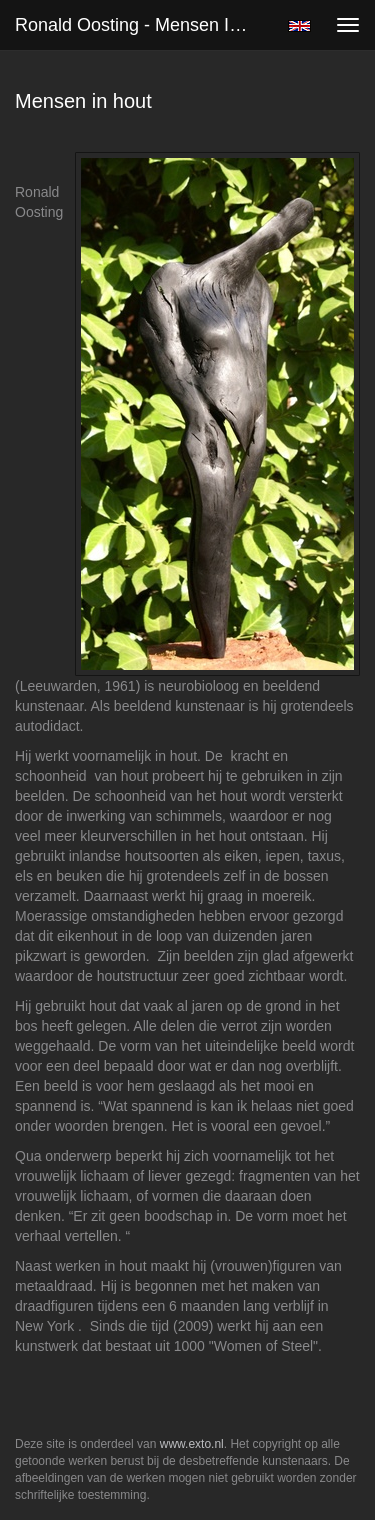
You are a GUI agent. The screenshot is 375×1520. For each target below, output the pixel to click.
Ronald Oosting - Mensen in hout (143, 25)
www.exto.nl (192, 1444)
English (299, 26)
